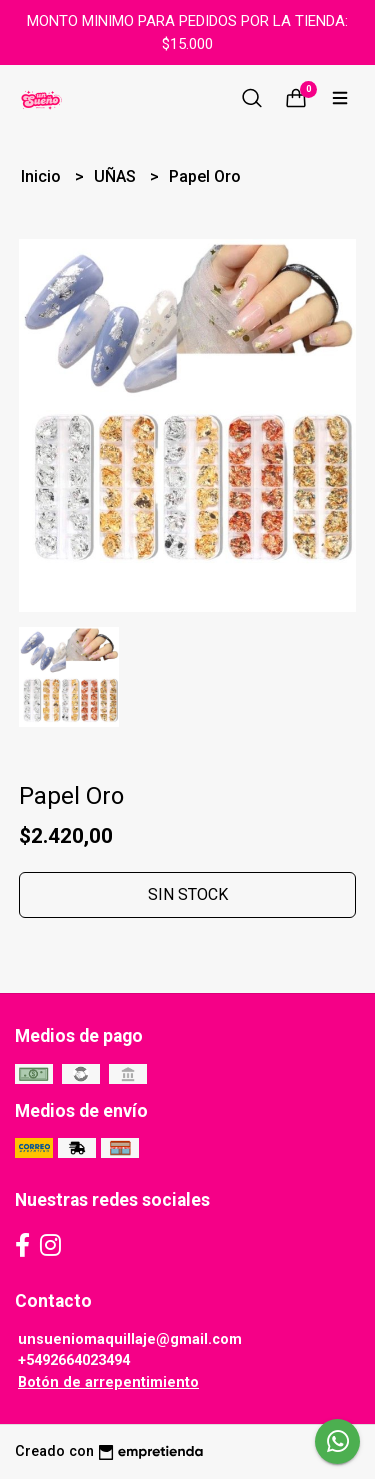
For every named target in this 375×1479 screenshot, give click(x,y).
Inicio (43, 176)
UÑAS (117, 176)
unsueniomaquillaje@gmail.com (130, 1339)
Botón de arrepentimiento (108, 1382)
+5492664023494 (74, 1360)
